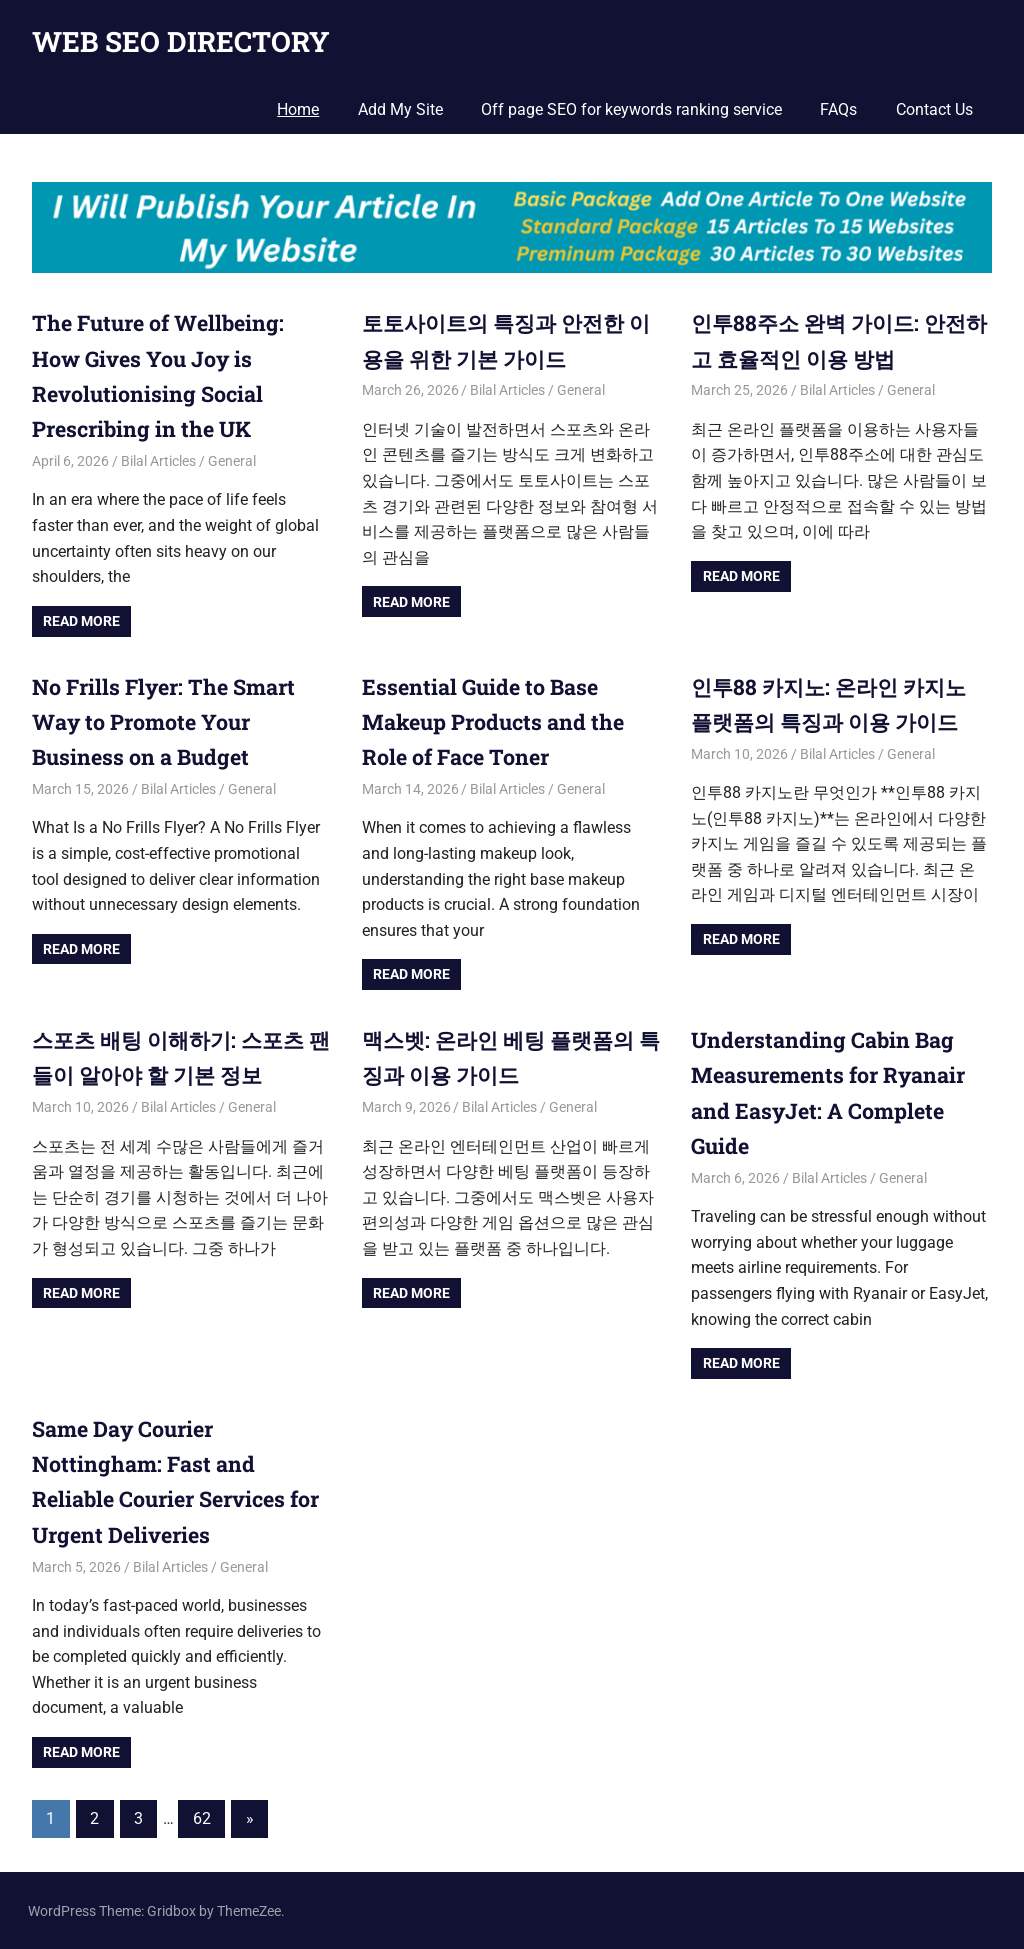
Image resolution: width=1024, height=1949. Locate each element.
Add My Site (400, 109)
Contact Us (934, 109)
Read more (81, 621)
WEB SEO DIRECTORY (181, 41)
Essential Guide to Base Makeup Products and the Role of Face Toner (496, 720)
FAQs (838, 109)
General (232, 461)
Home (298, 109)
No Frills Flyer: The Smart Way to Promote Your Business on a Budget (168, 720)
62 (202, 1816)
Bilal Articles (158, 461)
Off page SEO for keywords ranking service (631, 109)
